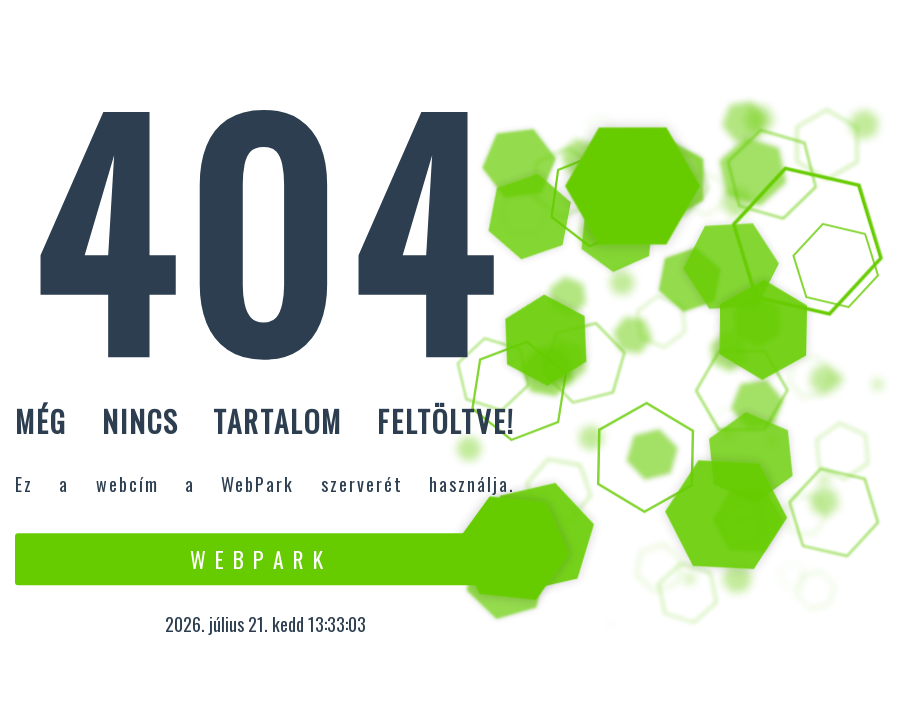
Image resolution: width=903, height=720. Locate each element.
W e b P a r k (257, 559)
